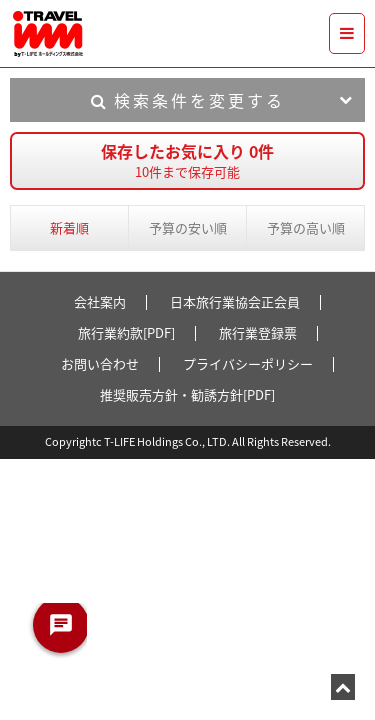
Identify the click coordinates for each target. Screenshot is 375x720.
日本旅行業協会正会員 (235, 301)
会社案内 (100, 301)
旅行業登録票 (258, 332)
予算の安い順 (188, 227)
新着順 (69, 227)
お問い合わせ (100, 363)
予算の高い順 (306, 227)
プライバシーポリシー (248, 363)
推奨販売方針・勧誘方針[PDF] (187, 394)
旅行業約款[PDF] (126, 332)
